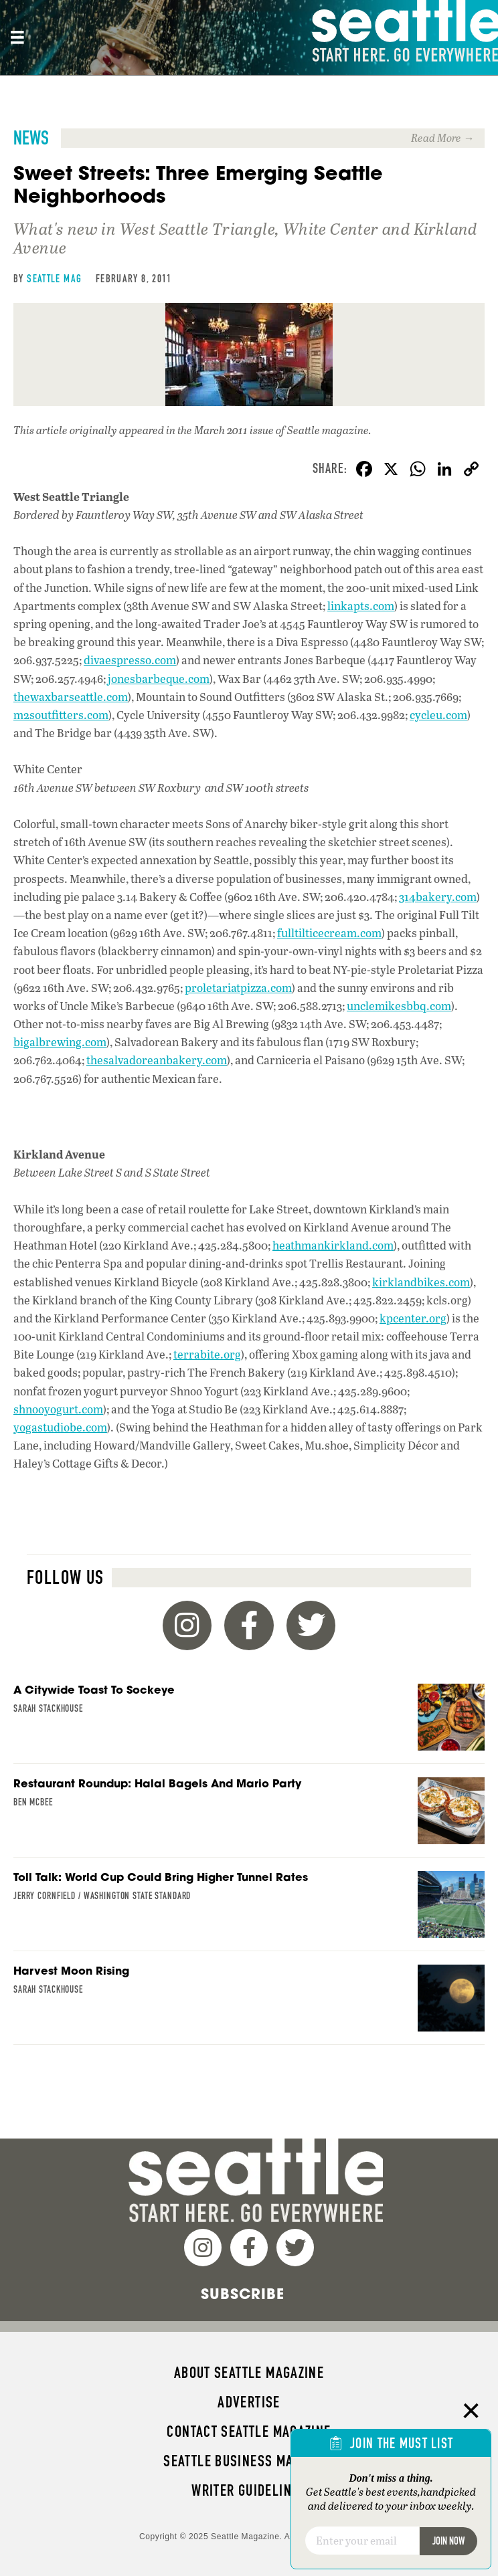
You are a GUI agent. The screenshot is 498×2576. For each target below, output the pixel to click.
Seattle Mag (54, 278)
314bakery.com (438, 896)
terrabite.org (207, 1354)
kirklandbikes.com (421, 1282)
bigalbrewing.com (59, 1042)
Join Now (448, 2541)
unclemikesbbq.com (399, 1005)
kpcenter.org (413, 1318)
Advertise (249, 2402)
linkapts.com (360, 605)
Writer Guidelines (249, 2490)
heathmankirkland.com (333, 1245)
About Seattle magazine (249, 2372)
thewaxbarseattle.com (70, 696)
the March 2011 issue (225, 430)
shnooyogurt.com (58, 1409)
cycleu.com (438, 714)
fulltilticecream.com (329, 932)
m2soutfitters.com (60, 714)
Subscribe (242, 2293)
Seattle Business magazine (249, 2461)
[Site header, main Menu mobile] (17, 37)
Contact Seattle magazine (249, 2431)
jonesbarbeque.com (159, 678)
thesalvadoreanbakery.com (156, 1060)
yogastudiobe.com (60, 1427)
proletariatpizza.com (238, 987)
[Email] (362, 2540)
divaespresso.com (130, 660)
